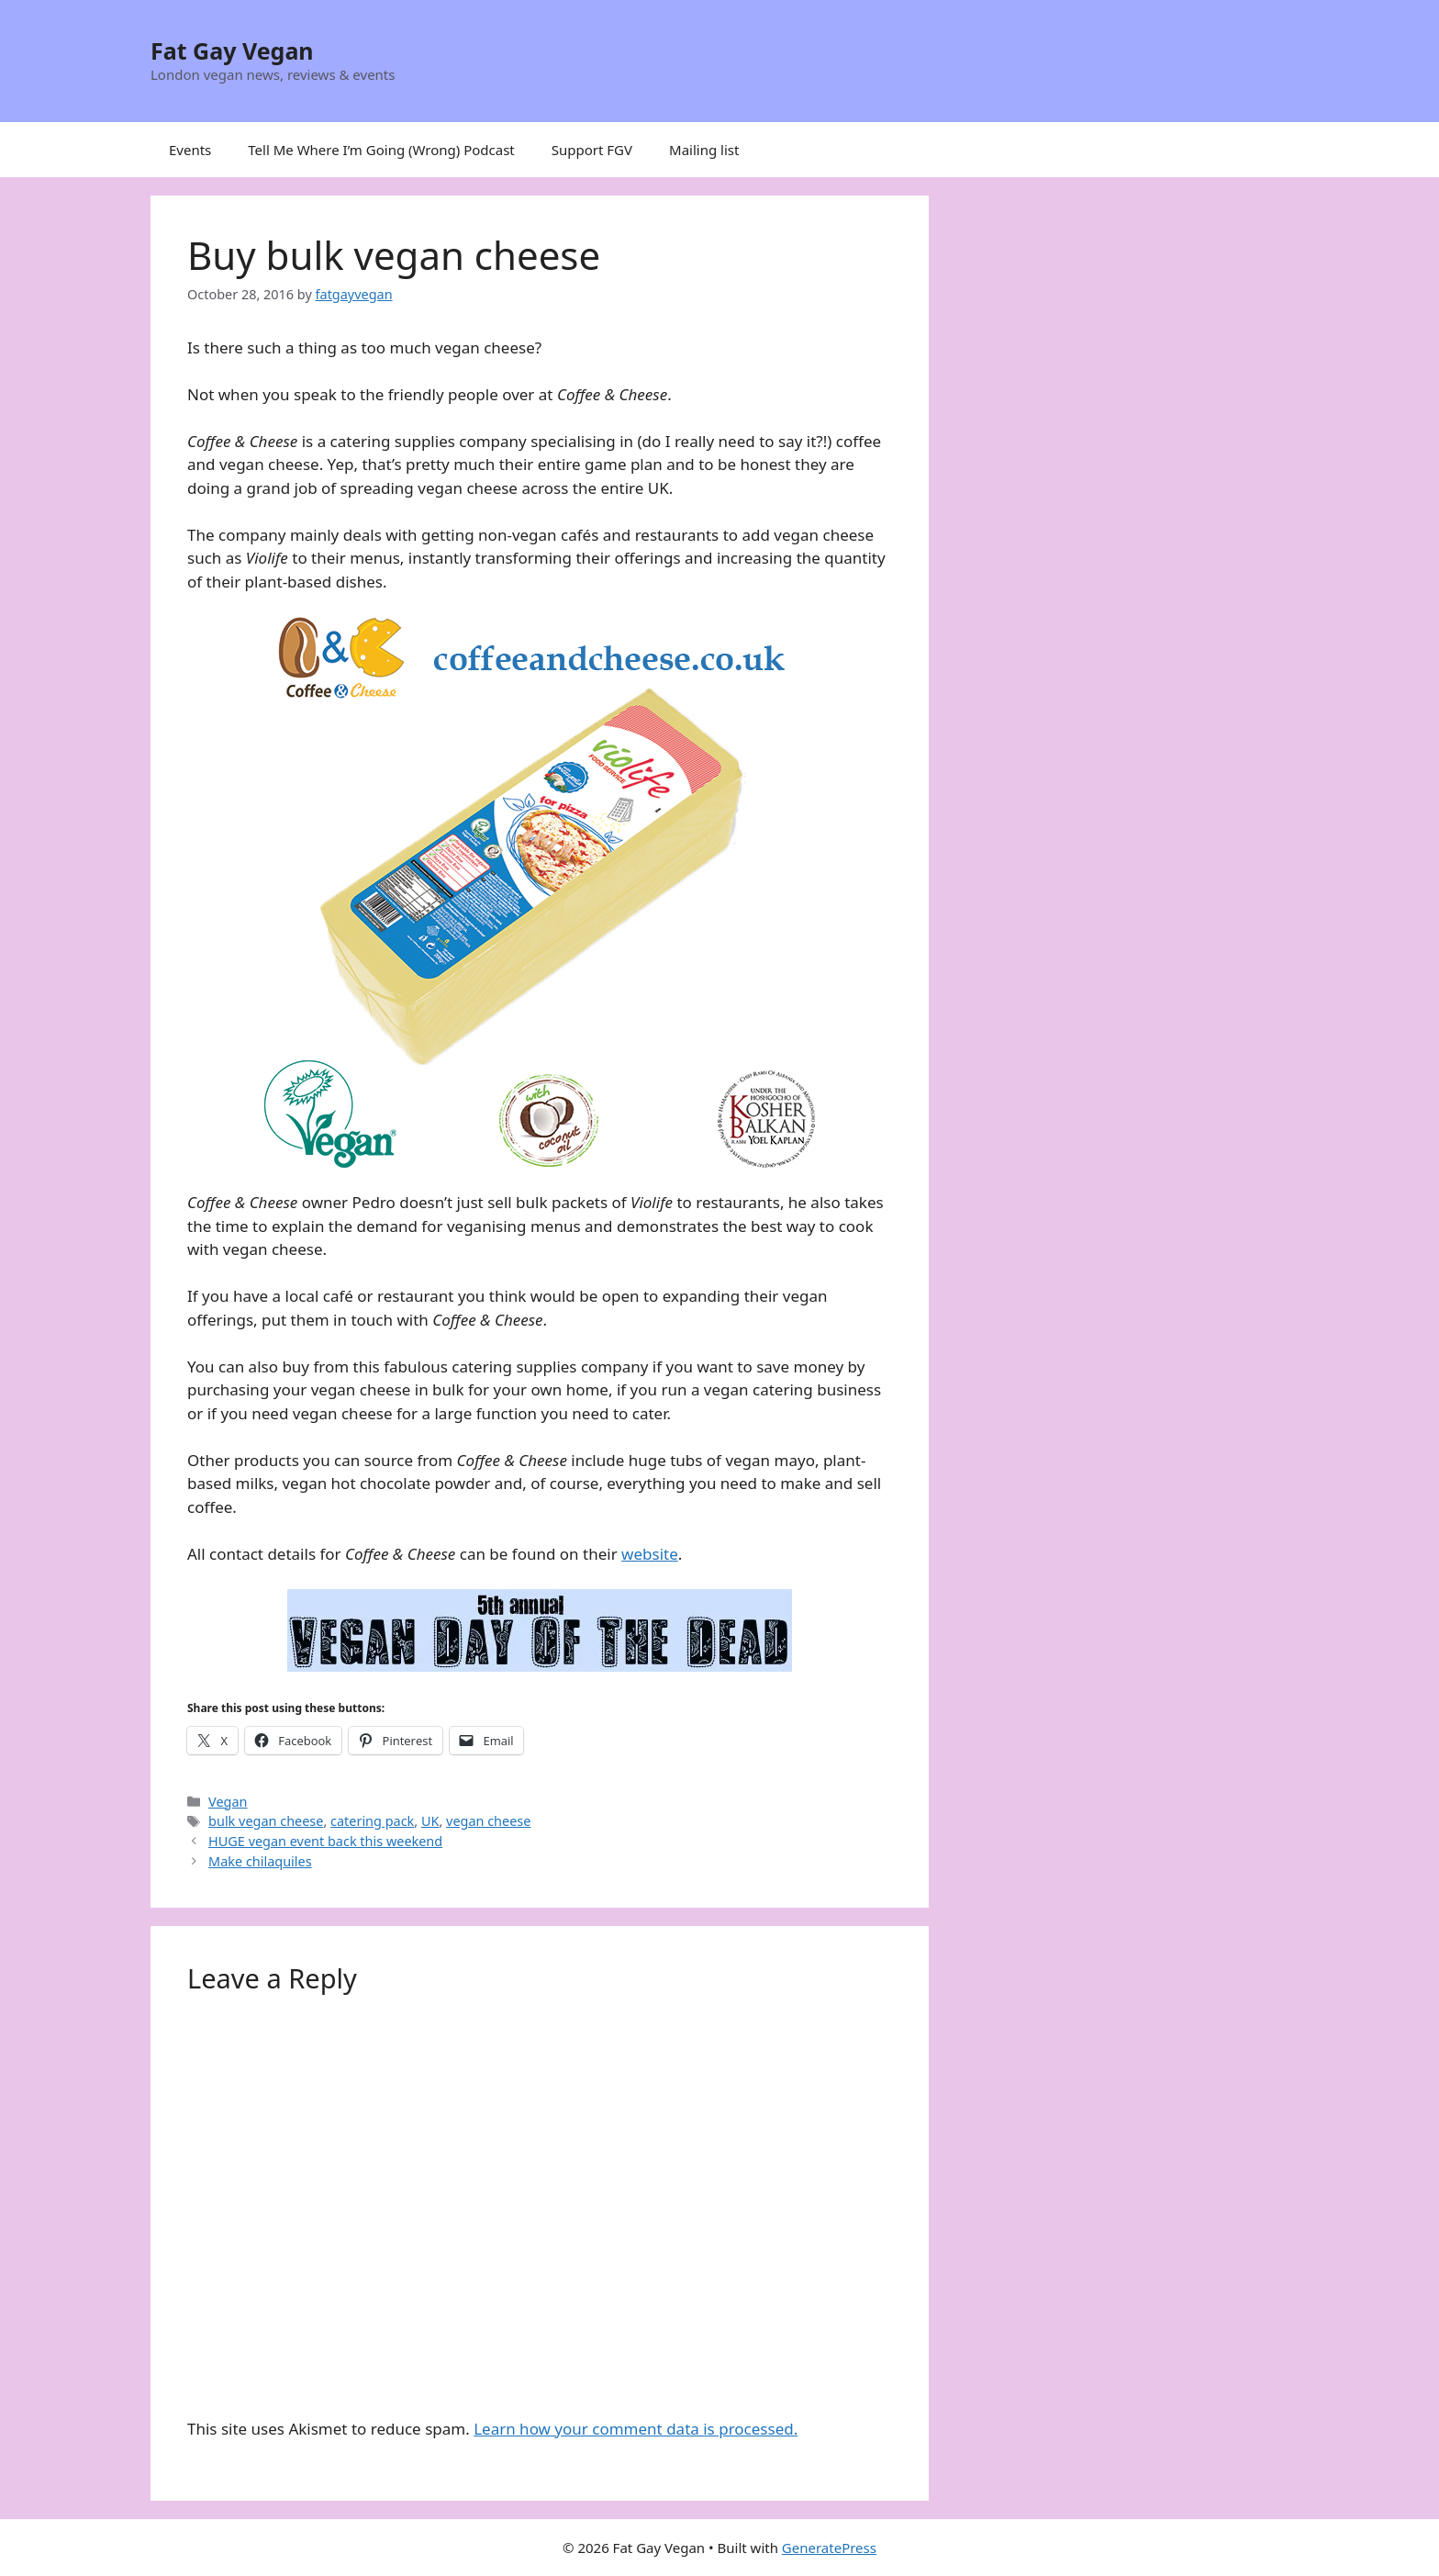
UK (430, 1821)
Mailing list (704, 149)
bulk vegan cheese (265, 1821)
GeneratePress (829, 2547)
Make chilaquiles (260, 1861)
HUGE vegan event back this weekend (325, 1841)
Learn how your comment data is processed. (636, 2428)
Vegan (227, 1801)
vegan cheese (488, 1821)
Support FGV (592, 149)
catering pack (372, 1821)
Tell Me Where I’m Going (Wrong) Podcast (381, 149)
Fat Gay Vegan (232, 50)
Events (190, 149)
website (649, 1553)
